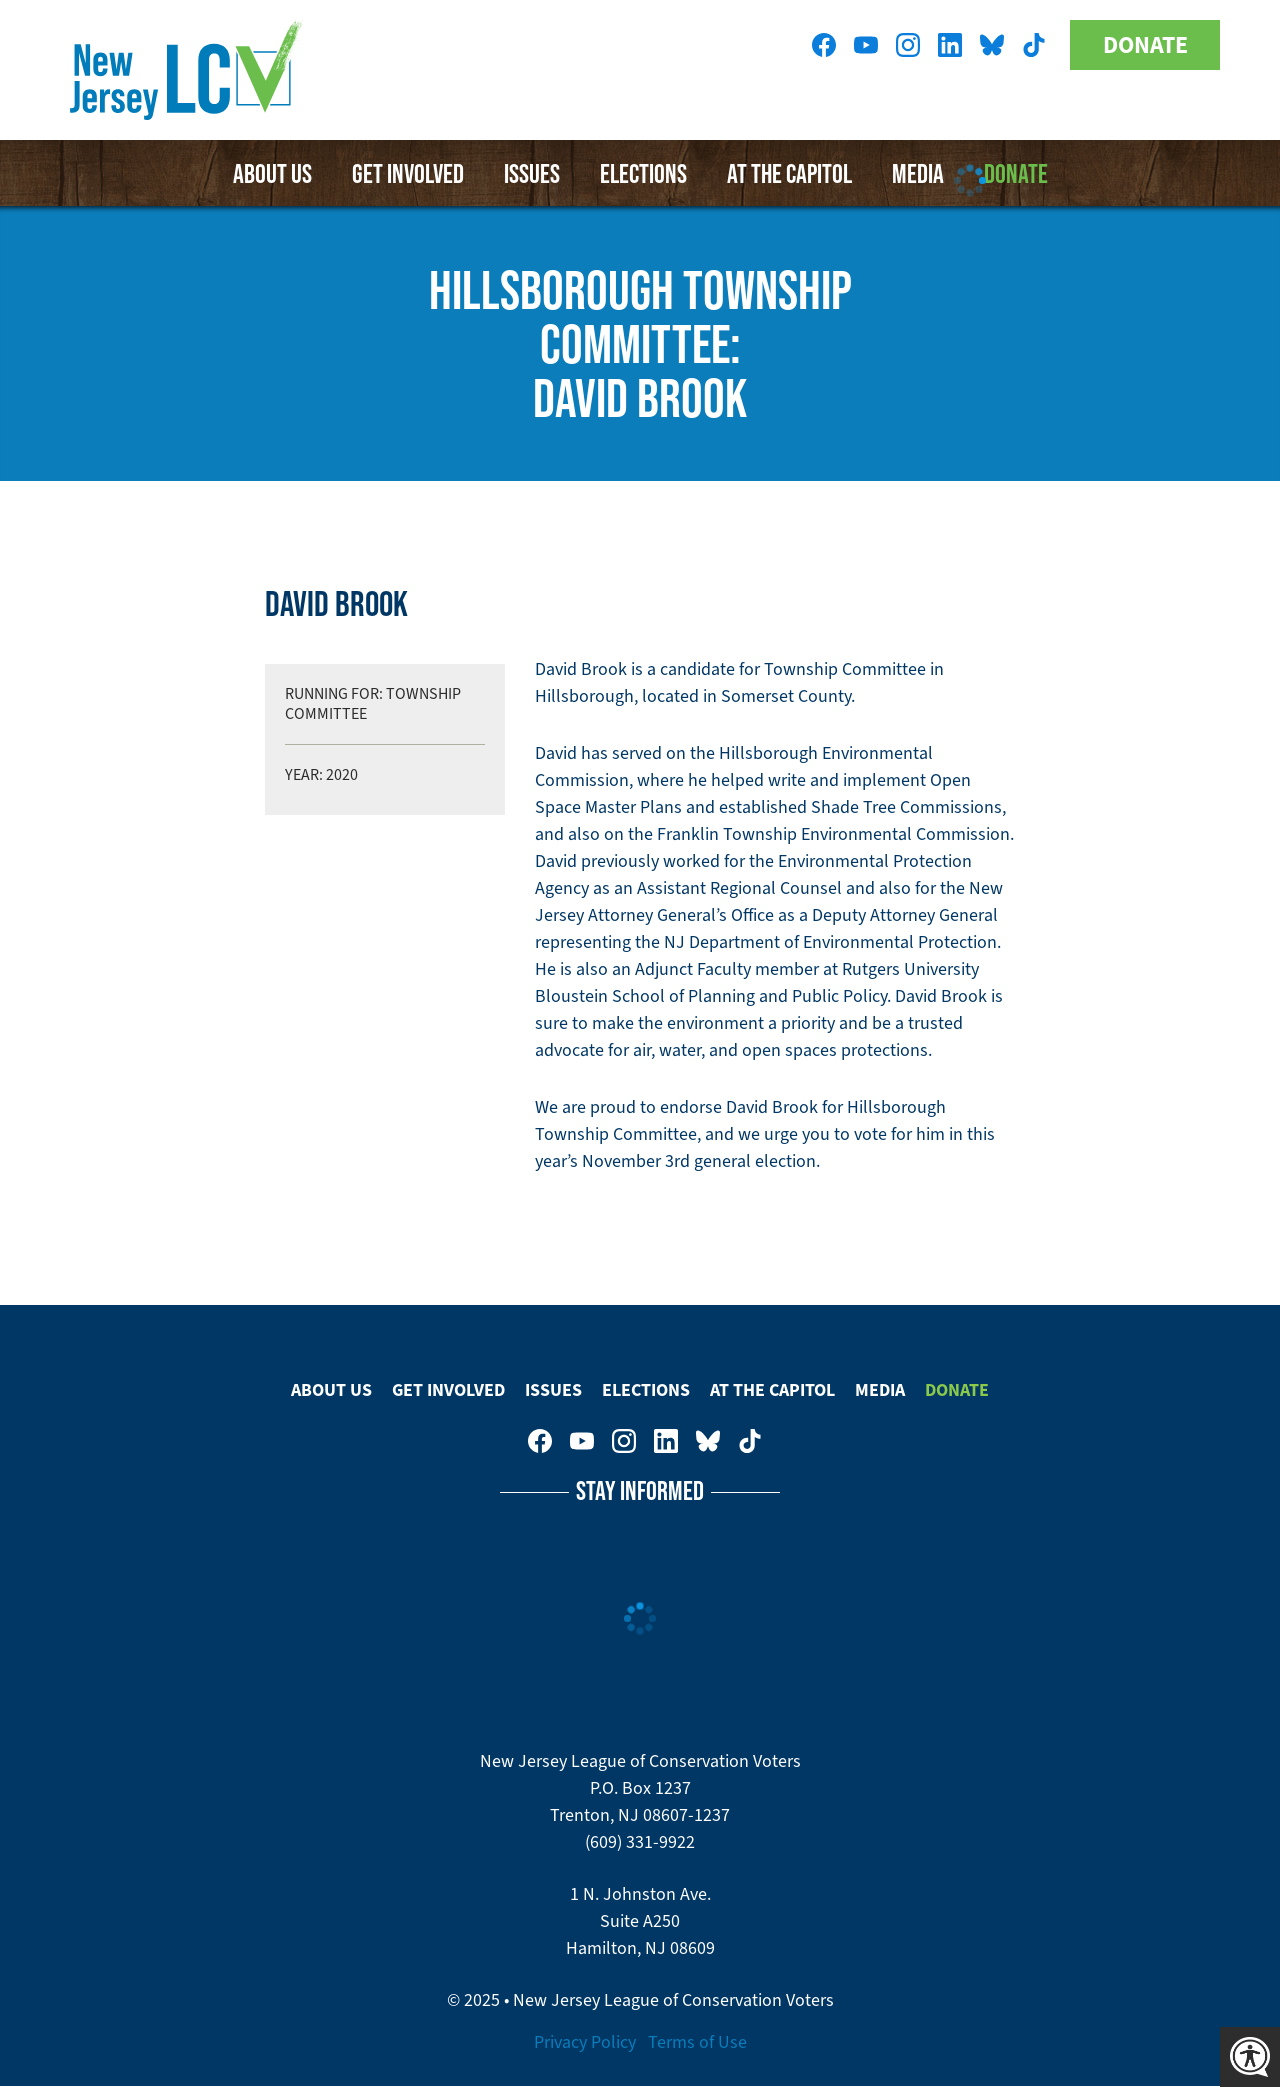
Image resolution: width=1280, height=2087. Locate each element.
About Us (272, 173)
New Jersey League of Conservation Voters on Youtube (866, 45)
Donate (1145, 45)
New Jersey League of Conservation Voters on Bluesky (992, 45)
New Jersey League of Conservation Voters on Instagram (908, 45)
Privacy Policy (585, 2042)
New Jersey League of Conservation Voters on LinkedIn (950, 45)
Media (880, 1390)
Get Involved (408, 173)
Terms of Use (697, 2042)
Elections (643, 173)
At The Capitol (772, 1390)
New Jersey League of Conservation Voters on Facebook (824, 45)
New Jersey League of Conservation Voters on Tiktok (1034, 45)
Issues (532, 173)
